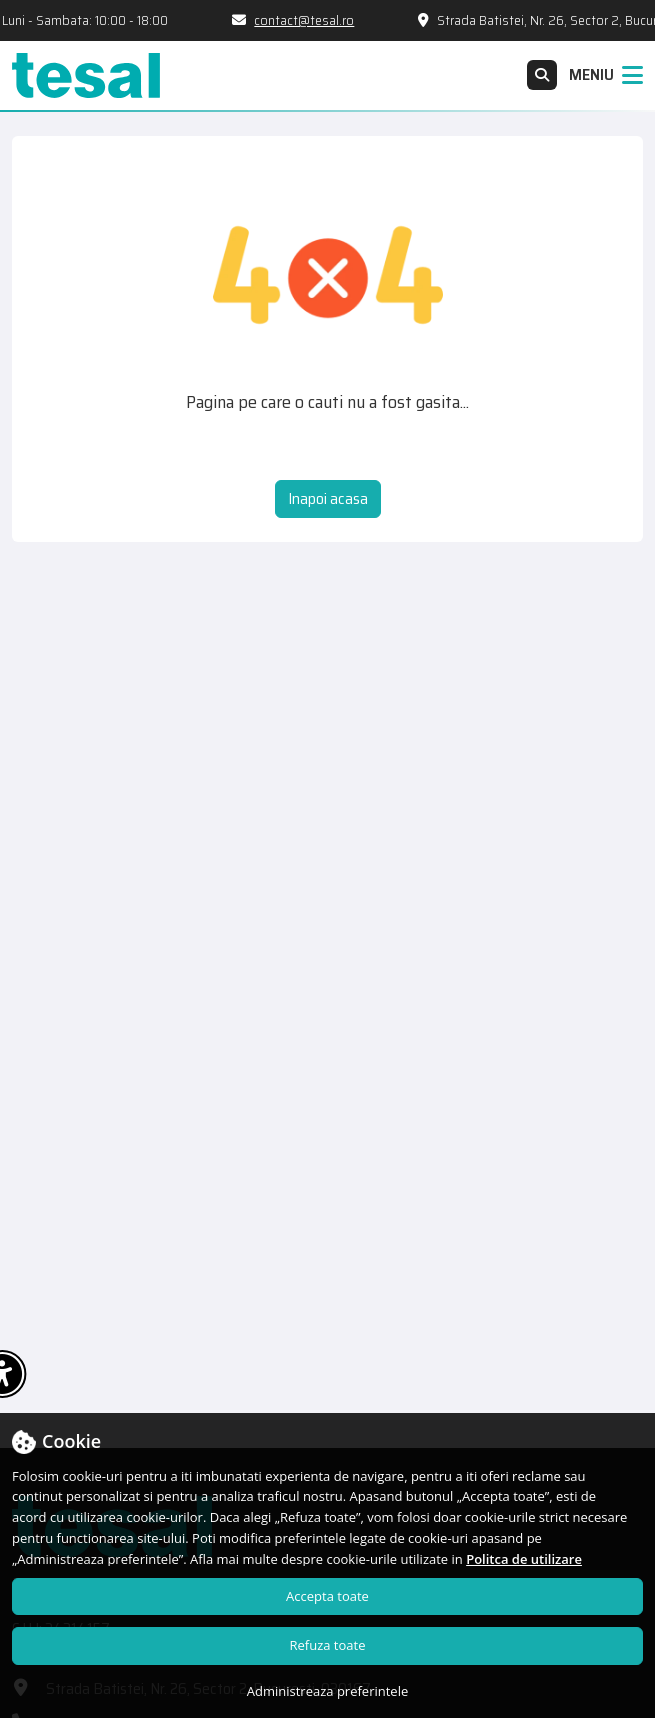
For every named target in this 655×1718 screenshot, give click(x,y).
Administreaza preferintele (327, 1691)
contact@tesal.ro (309, 20)
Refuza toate (328, 1645)
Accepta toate (327, 1596)
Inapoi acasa (328, 498)
